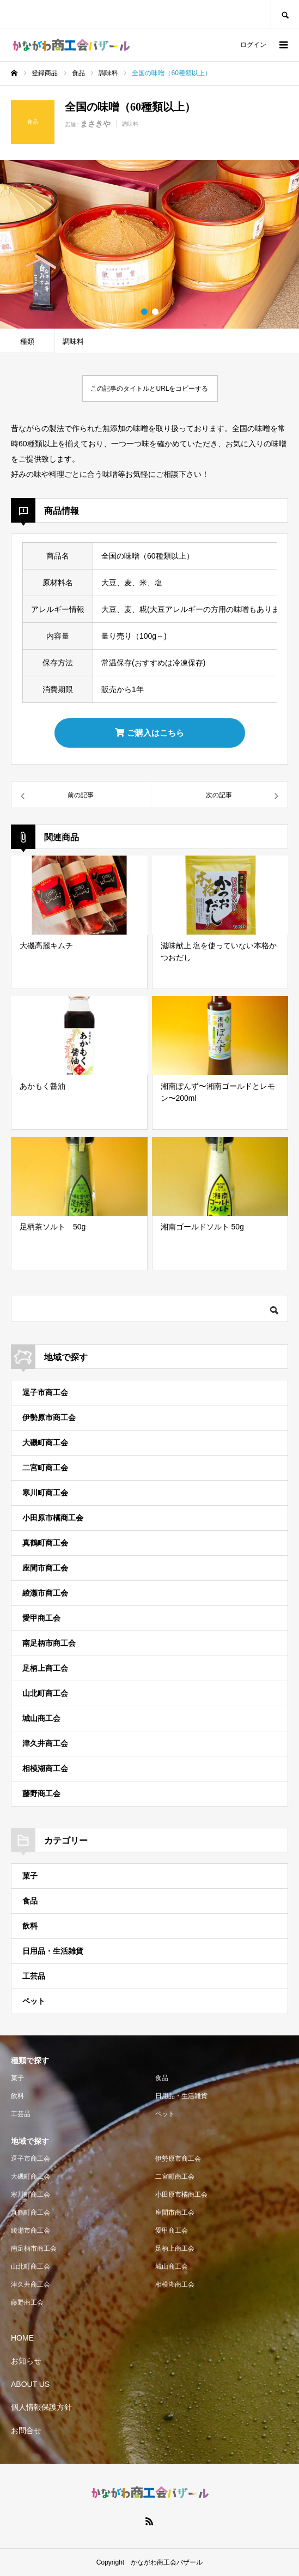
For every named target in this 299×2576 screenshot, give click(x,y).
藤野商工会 (41, 1793)
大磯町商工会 (45, 1442)
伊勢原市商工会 (49, 1417)
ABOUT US (30, 2384)
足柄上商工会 (45, 1668)
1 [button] (144, 311)
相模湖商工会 (45, 1768)
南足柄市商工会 (49, 1643)
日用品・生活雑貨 (52, 1951)
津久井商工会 (45, 1743)
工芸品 (33, 1976)
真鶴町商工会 (45, 1542)
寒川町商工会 (45, 1492)
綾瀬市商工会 (45, 1593)
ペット (33, 2001)
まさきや (95, 123)
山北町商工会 (45, 1693)
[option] (149, 244)
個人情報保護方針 (41, 2407)
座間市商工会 (45, 1567)
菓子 (30, 1875)
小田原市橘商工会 (52, 1517)
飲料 (30, 1926)
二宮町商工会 (45, 1467)
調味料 (130, 124)
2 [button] (155, 311)
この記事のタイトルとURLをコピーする (149, 388)
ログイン (253, 45)
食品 (30, 1900)
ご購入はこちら (149, 732)
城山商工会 (41, 1718)
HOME (22, 2337)
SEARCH (285, 14)
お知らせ (26, 2360)
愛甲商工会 (41, 1618)
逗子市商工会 (45, 1392)
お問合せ (26, 2430)
